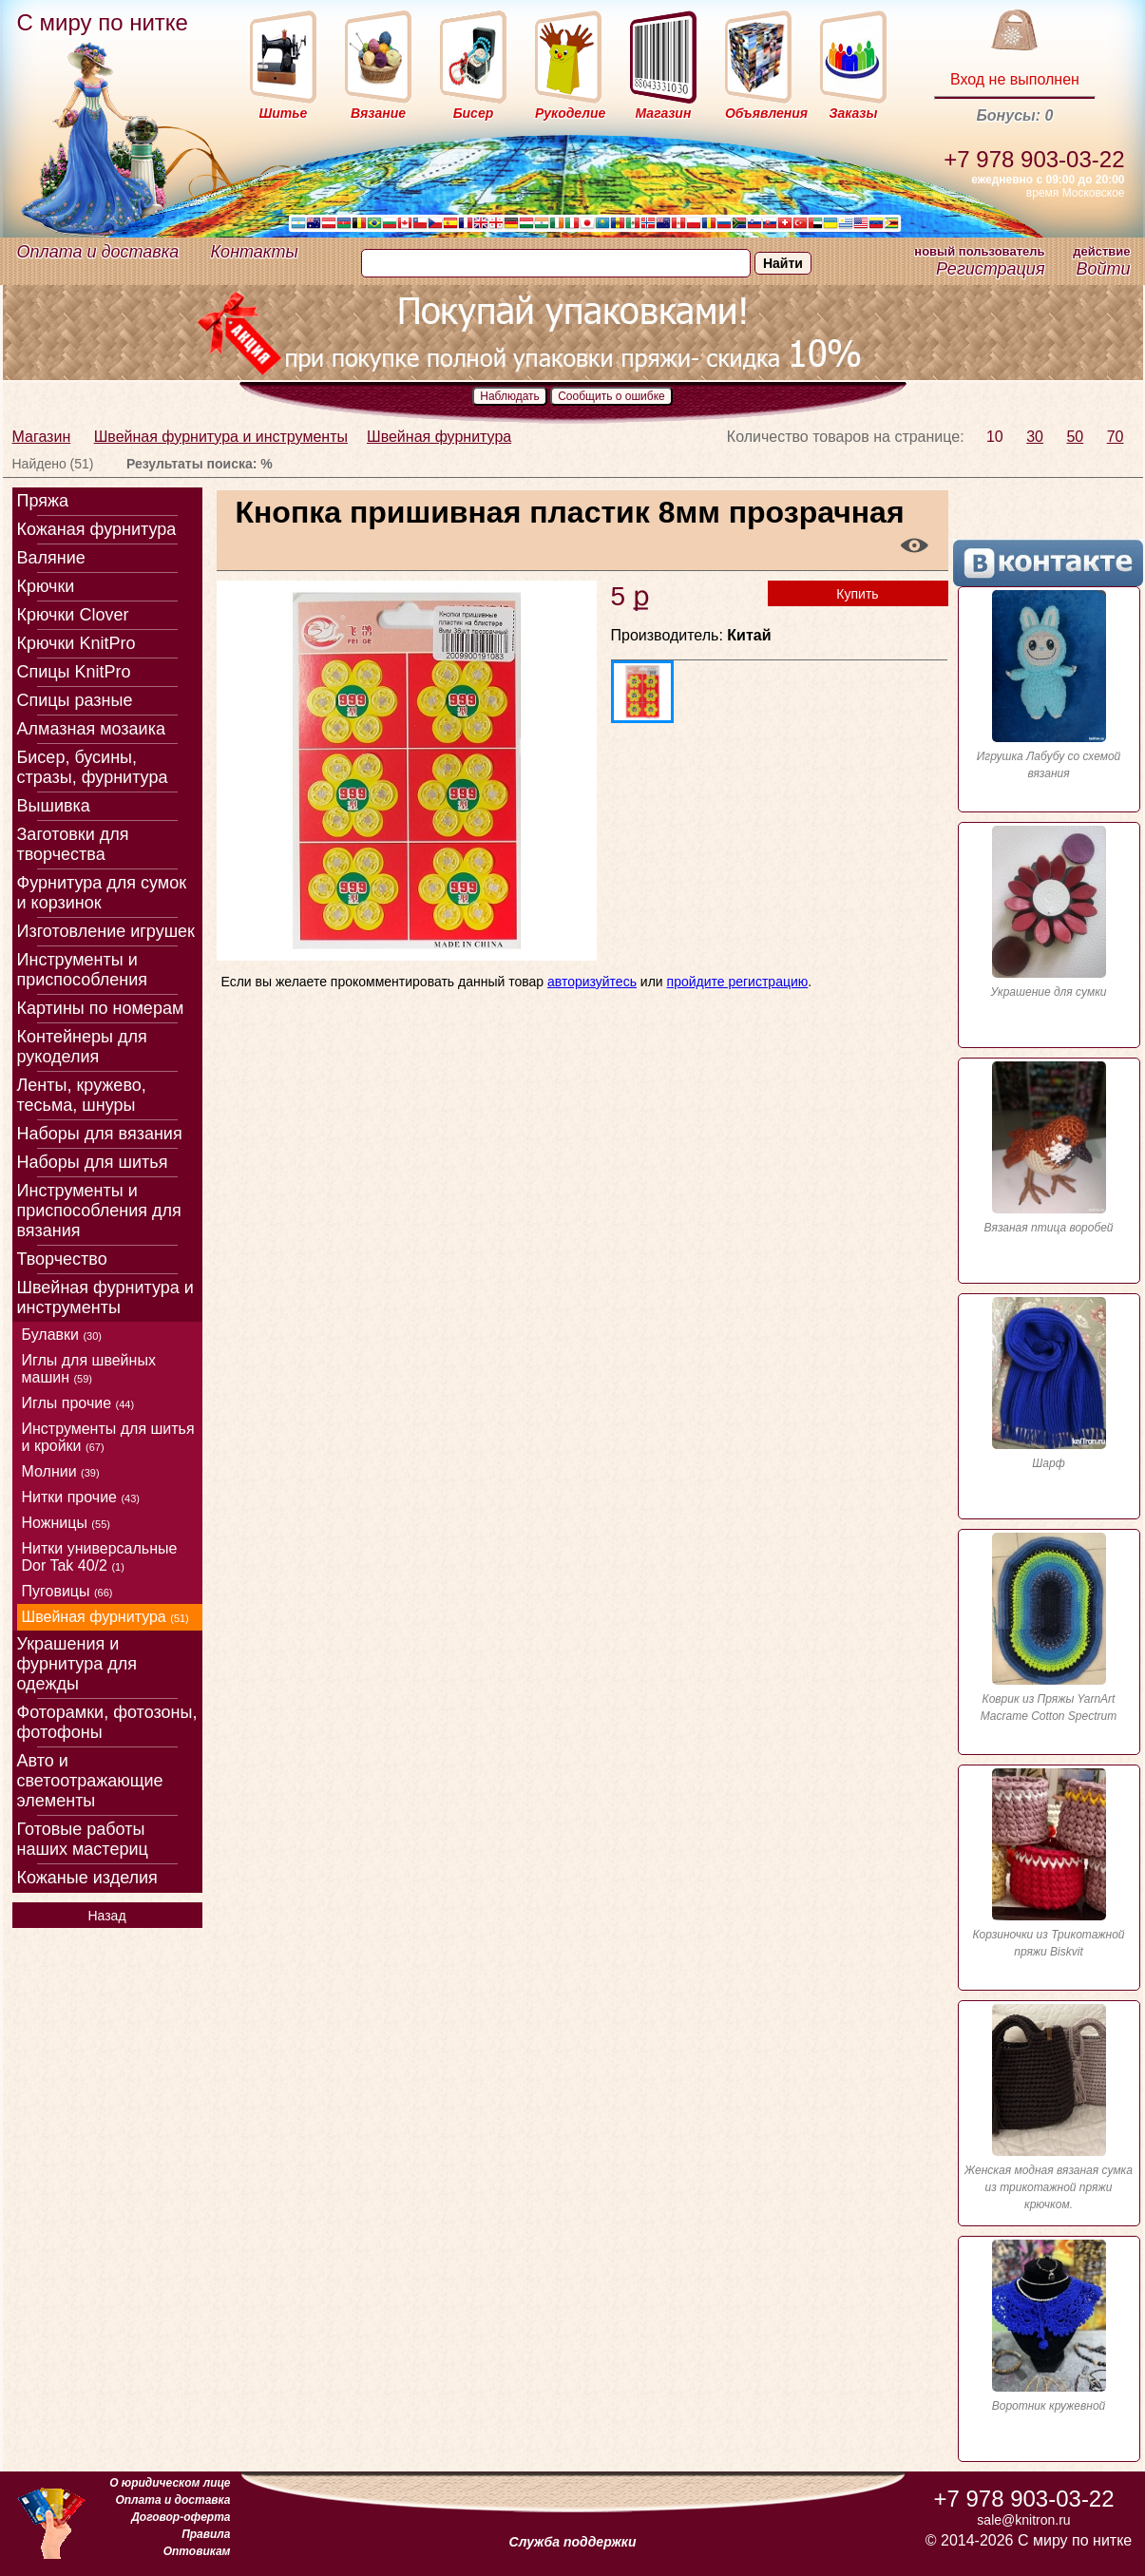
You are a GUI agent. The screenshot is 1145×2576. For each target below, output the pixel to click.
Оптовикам (197, 2551)
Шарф (1049, 1383)
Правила (205, 2534)
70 (1115, 437)
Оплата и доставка (98, 251)
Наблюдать (510, 396)
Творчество (62, 1259)
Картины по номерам (100, 1008)
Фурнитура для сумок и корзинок (102, 892)
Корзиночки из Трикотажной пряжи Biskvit (1049, 1863)
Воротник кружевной (1049, 2326)
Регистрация (990, 268)
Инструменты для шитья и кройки (108, 1437)
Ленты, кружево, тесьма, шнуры (81, 1095)
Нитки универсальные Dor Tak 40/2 (100, 1557)
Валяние (51, 557)
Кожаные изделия (87, 1877)
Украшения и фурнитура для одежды (77, 1663)
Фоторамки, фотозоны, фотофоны (107, 1722)
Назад (106, 1915)
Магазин (41, 437)
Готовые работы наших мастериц (82, 1839)
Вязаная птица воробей (1049, 1147)
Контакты (254, 251)
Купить (857, 593)
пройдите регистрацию (738, 981)
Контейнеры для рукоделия (82, 1046)
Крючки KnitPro (76, 643)
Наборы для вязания (99, 1133)
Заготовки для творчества (73, 844)
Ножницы (66, 1523)
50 (1074, 437)
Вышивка (53, 805)
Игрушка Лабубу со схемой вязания (1049, 685)
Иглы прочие (78, 1403)
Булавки (62, 1334)
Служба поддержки (573, 2541)
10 (994, 437)
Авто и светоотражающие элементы (90, 1780)
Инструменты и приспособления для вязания (99, 1210)
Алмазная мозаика (91, 728)
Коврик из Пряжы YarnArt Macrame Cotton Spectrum (1049, 1628)
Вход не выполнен (1014, 79)
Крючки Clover (73, 614)
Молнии (61, 1471)
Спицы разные (75, 700)
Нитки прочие (81, 1497)
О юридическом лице (169, 2483)
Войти (1103, 268)
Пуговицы (67, 1591)
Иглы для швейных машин (89, 1368)
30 (1034, 437)
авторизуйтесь (592, 981)
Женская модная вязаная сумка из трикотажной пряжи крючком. (1049, 2107)
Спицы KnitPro (74, 671)
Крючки (46, 586)
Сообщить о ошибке (611, 396)
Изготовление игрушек (106, 931)
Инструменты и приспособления (82, 969)
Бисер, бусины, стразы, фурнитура (92, 767)
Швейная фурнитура (439, 437)
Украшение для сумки (1049, 912)
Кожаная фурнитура (97, 529)
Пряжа (43, 500)
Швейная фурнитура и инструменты (221, 437)
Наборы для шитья (92, 1162)
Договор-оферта (180, 2517)
